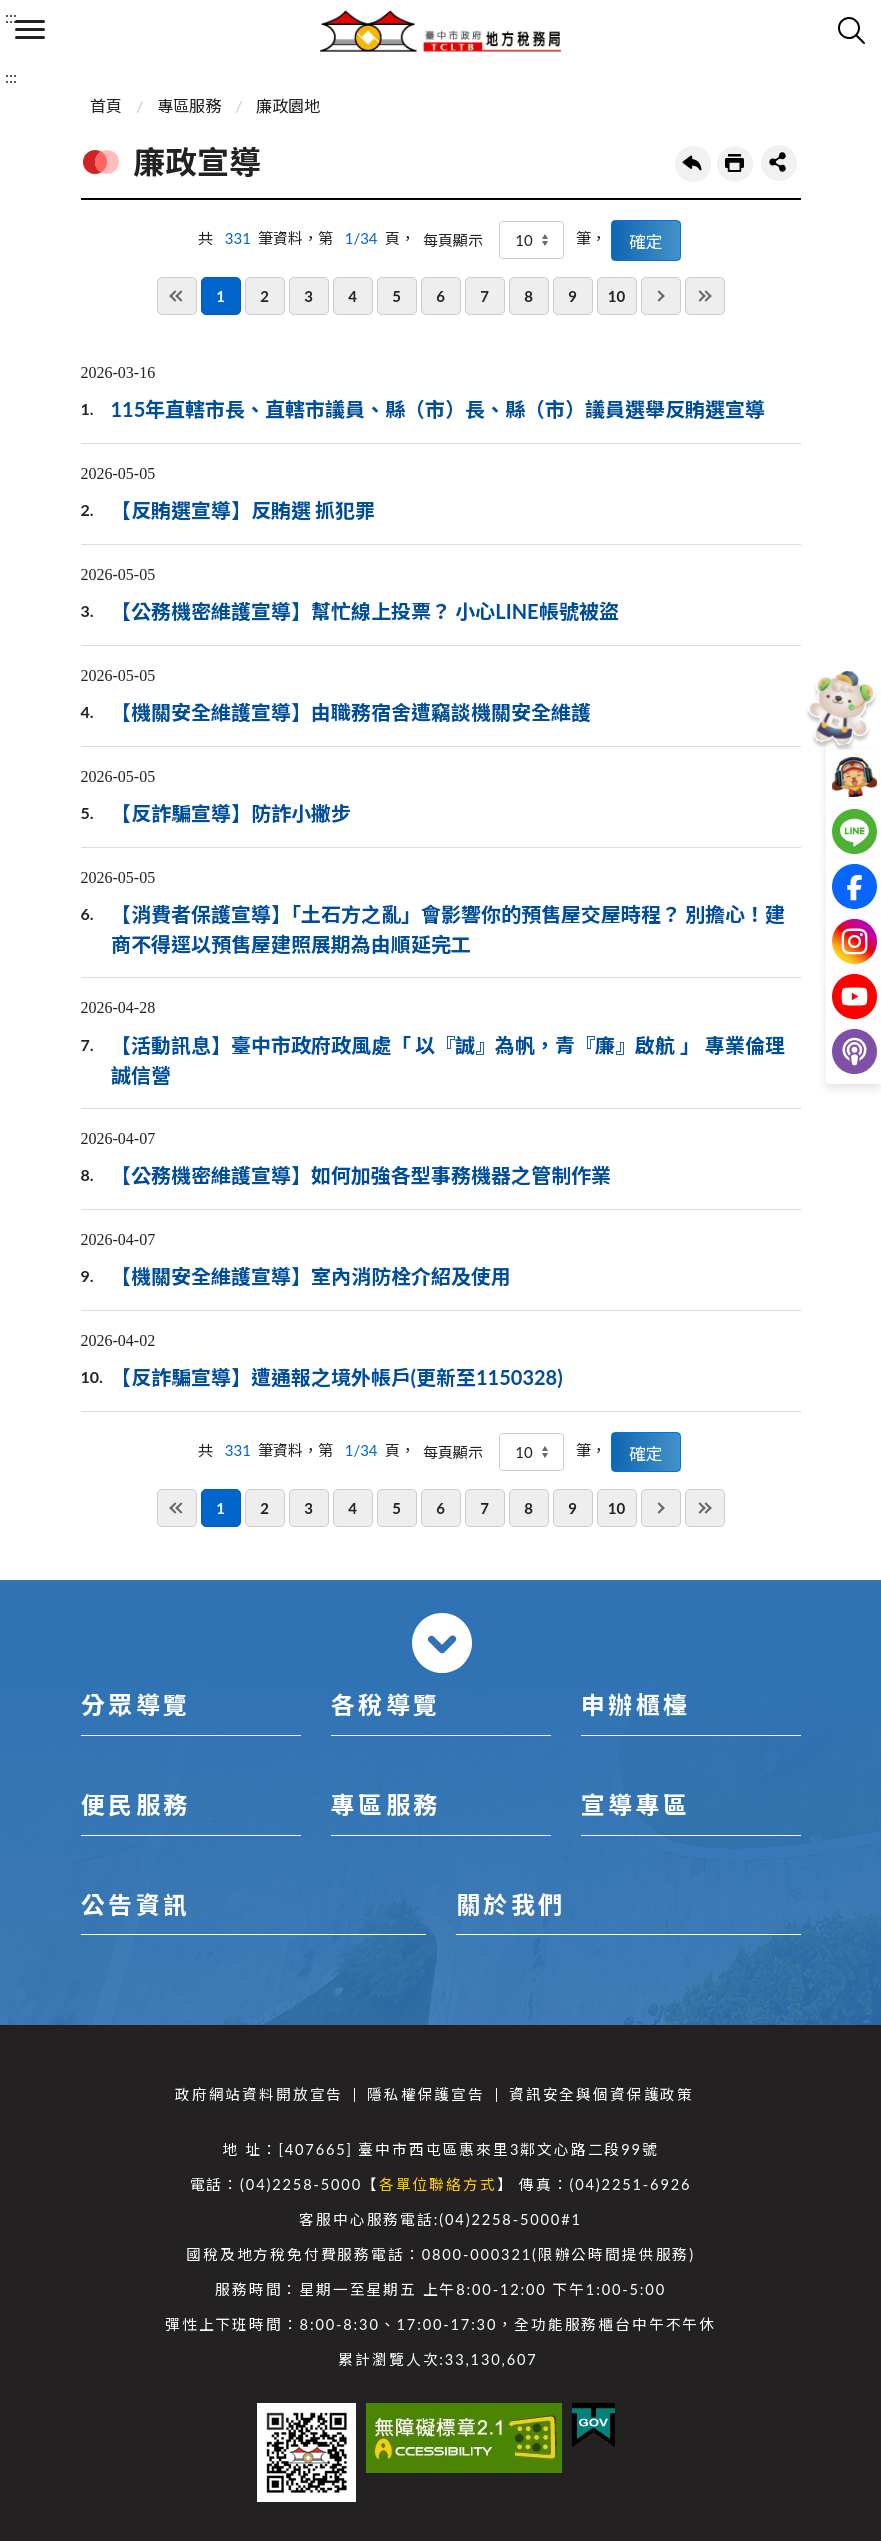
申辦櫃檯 (636, 1704)
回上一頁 (693, 164)
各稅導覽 (386, 1704)
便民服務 (136, 1804)
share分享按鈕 (779, 163)
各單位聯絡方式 (438, 2184)
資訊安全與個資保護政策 (601, 2094)
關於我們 (511, 1904)
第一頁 (177, 296)
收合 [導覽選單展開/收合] (442, 1643)
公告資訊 (136, 1904)
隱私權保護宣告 (426, 2094)
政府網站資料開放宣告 (259, 2094)
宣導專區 (636, 1804)
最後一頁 (705, 296)
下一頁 (661, 296)
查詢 (851, 30)
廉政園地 (288, 105)
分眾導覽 (136, 1704)
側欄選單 (30, 29)
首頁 (106, 105)
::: (11, 16)
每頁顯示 (453, 240)
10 (616, 296)
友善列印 (735, 164)
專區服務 (189, 105)
